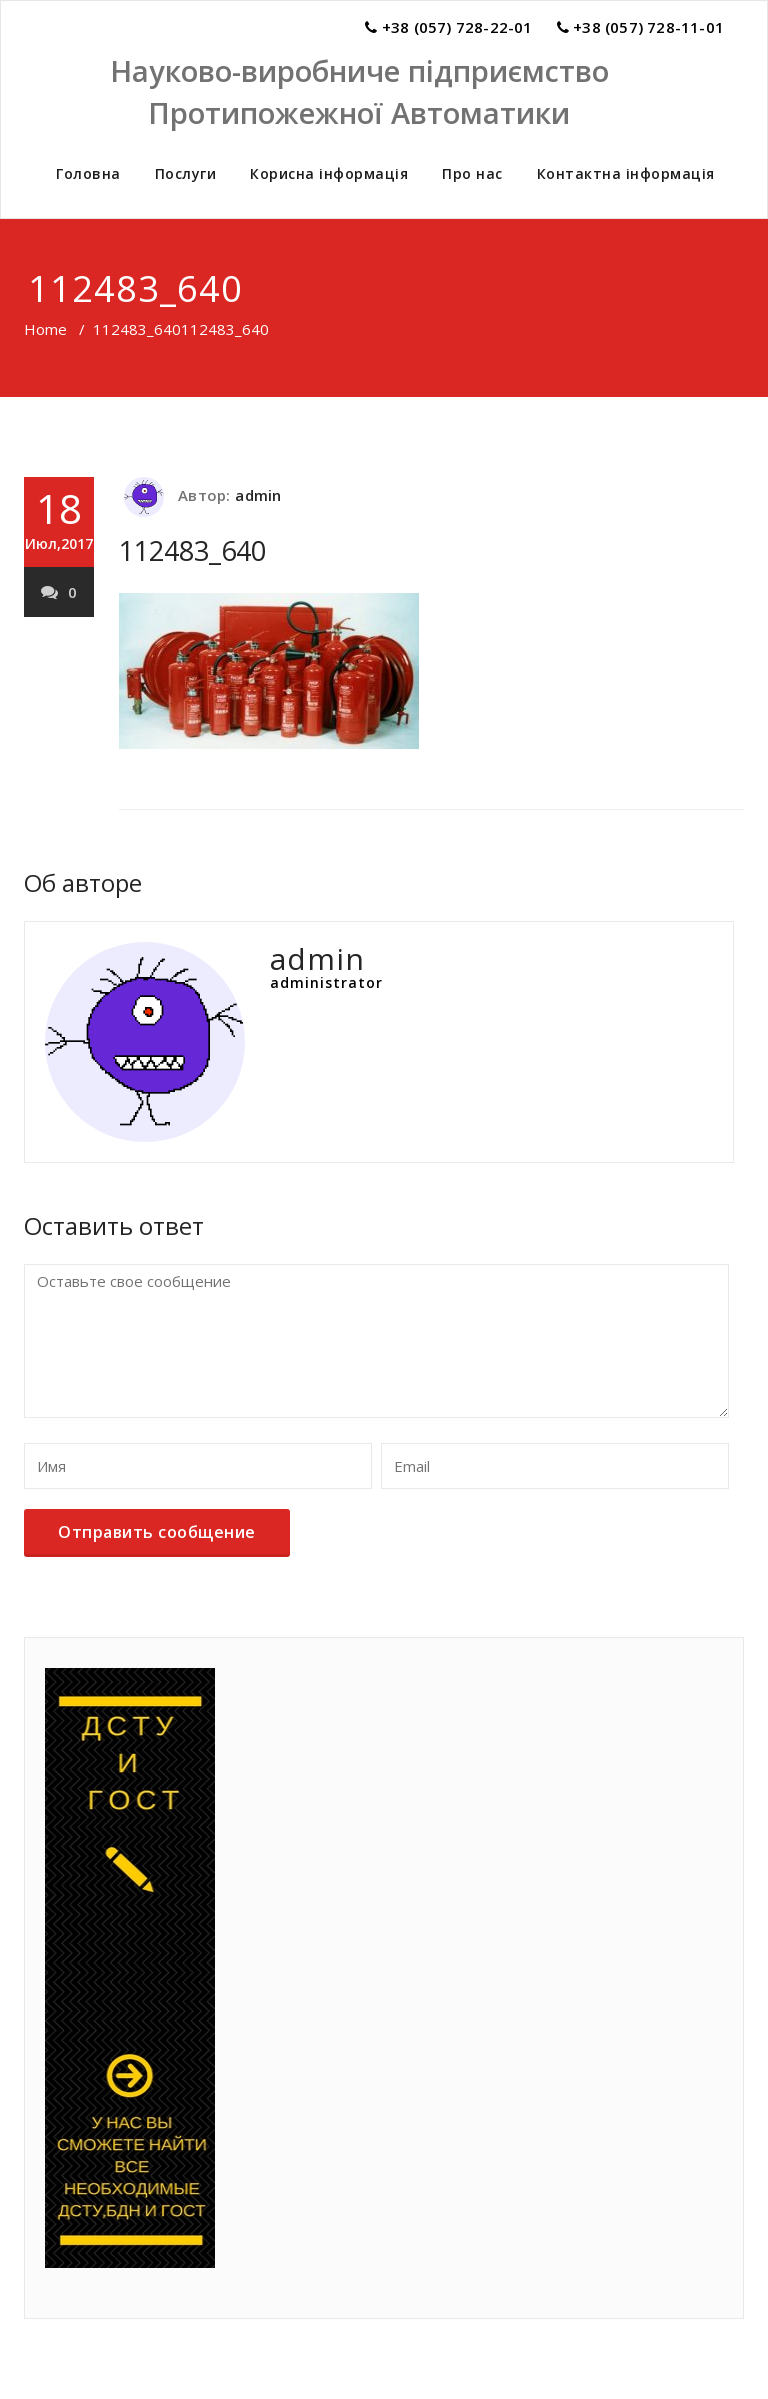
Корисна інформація (329, 173)
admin (258, 495)
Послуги (186, 173)
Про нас (472, 173)
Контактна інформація (626, 173)
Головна (88, 173)
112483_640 (137, 329)
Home (45, 329)
